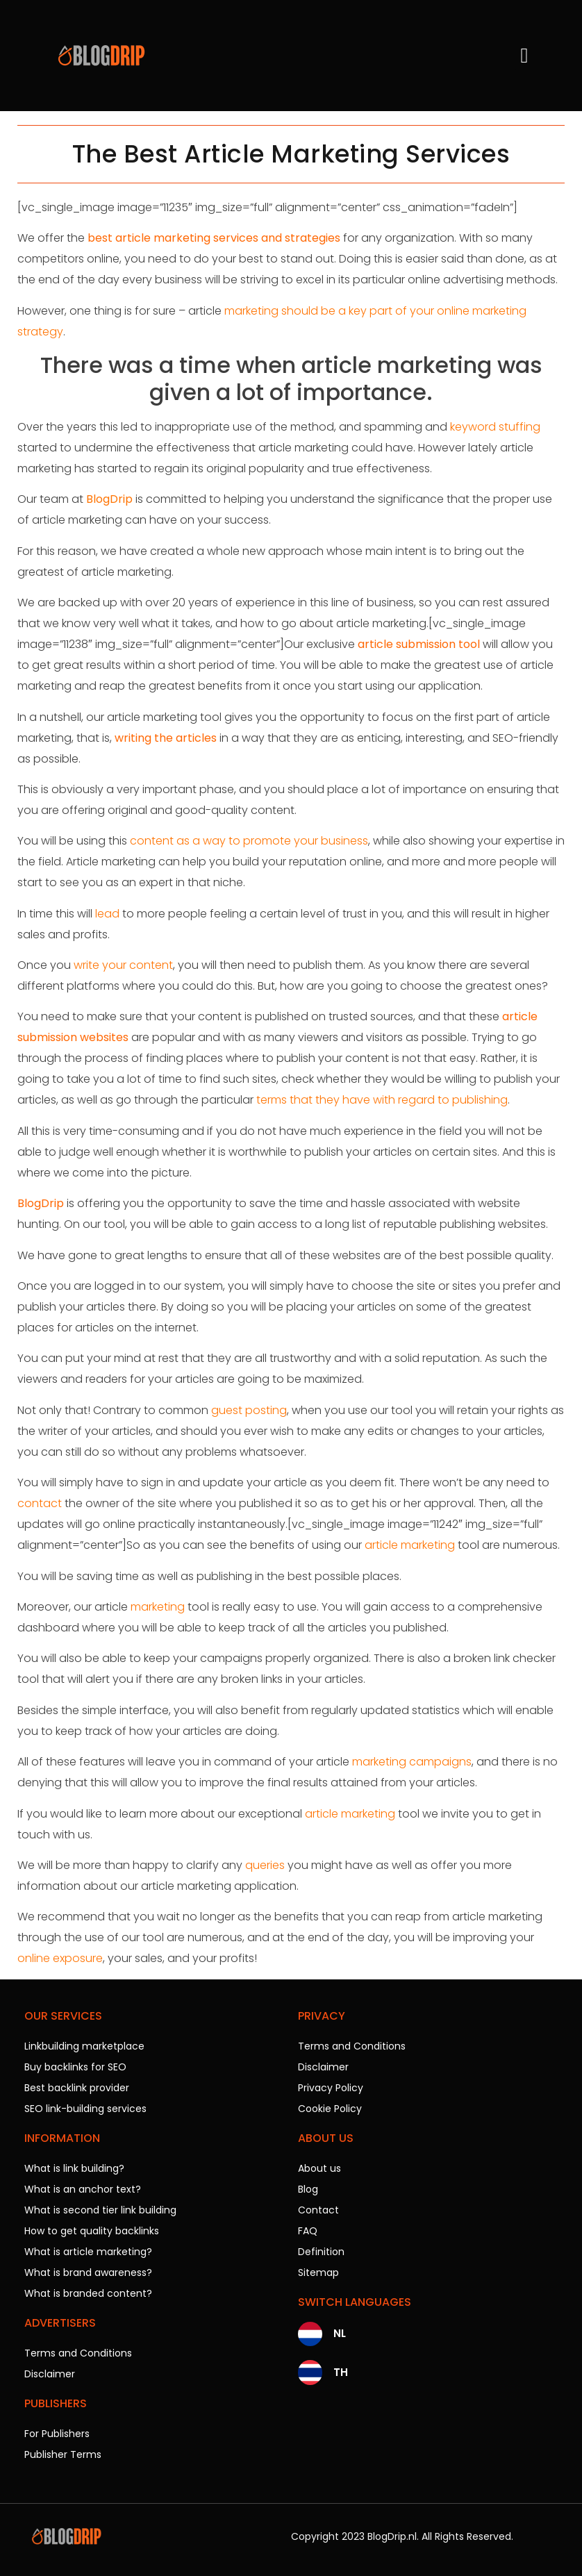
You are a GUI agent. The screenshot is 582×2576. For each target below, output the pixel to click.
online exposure (60, 1958)
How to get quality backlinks (91, 2231)
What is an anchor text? (82, 2189)
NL (339, 2333)
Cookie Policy (330, 2109)
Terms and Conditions (78, 2353)
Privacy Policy (330, 2088)
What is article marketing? (88, 2252)
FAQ (307, 2231)
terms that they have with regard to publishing (382, 1100)
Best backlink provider (76, 2088)
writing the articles (166, 738)
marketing (158, 1607)
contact (39, 1503)
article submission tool (419, 644)
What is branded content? (88, 2293)
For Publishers (57, 2434)
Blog (308, 2189)
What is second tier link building (100, 2210)
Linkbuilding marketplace (84, 2046)
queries (265, 1865)
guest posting (249, 1410)
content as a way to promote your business (249, 841)
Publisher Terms (62, 2454)
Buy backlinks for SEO (75, 2067)
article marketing (410, 1545)
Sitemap (318, 2272)
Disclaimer (49, 2374)
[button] (524, 56)
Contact (318, 2210)
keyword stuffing (495, 427)
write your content (123, 965)
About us (319, 2168)
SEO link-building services (85, 2109)
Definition (321, 2252)
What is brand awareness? (88, 2272)
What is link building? (74, 2168)
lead (107, 914)
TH (340, 2372)
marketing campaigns (412, 1762)
